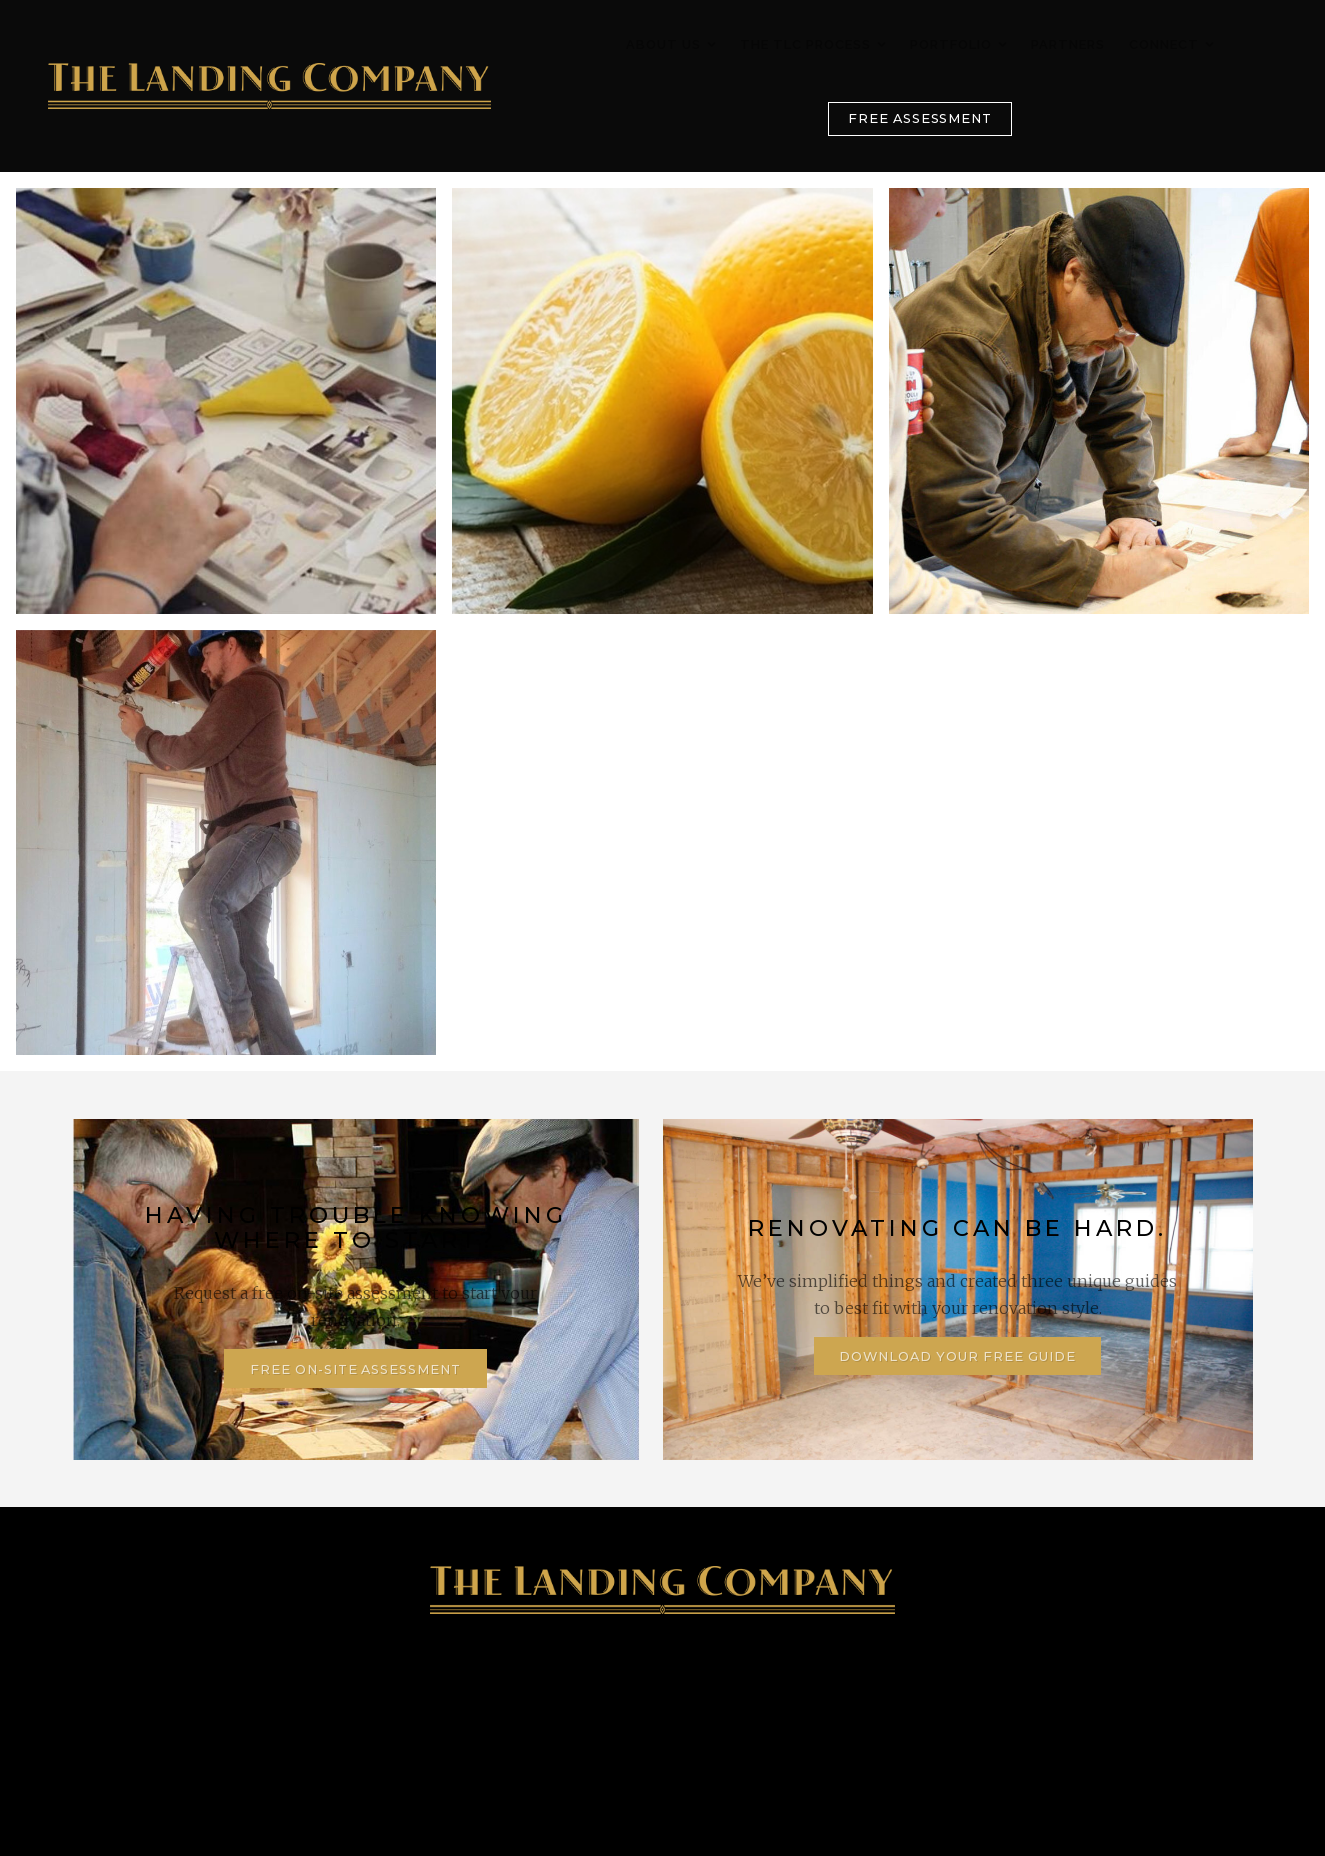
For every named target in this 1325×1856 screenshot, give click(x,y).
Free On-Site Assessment (355, 1369)
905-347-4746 (208, 1711)
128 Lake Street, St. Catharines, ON (503, 1711)
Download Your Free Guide (957, 1356)
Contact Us (1105, 1711)
